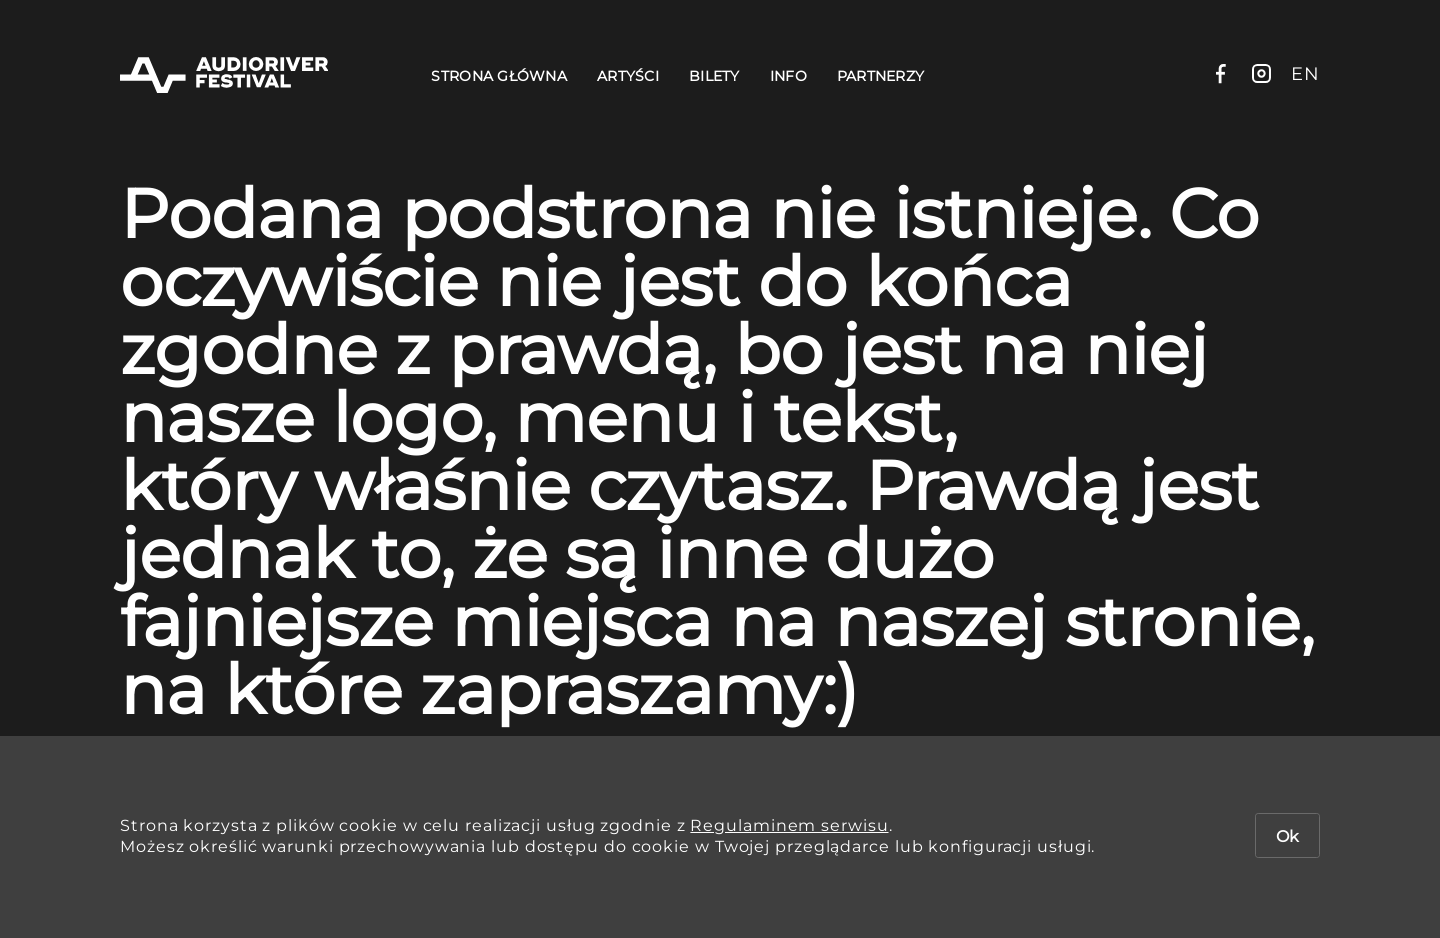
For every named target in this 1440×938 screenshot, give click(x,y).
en (1305, 74)
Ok (1287, 836)
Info (788, 76)
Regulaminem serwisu (789, 825)
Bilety (714, 76)
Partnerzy (881, 76)
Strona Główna (499, 76)
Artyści (628, 76)
